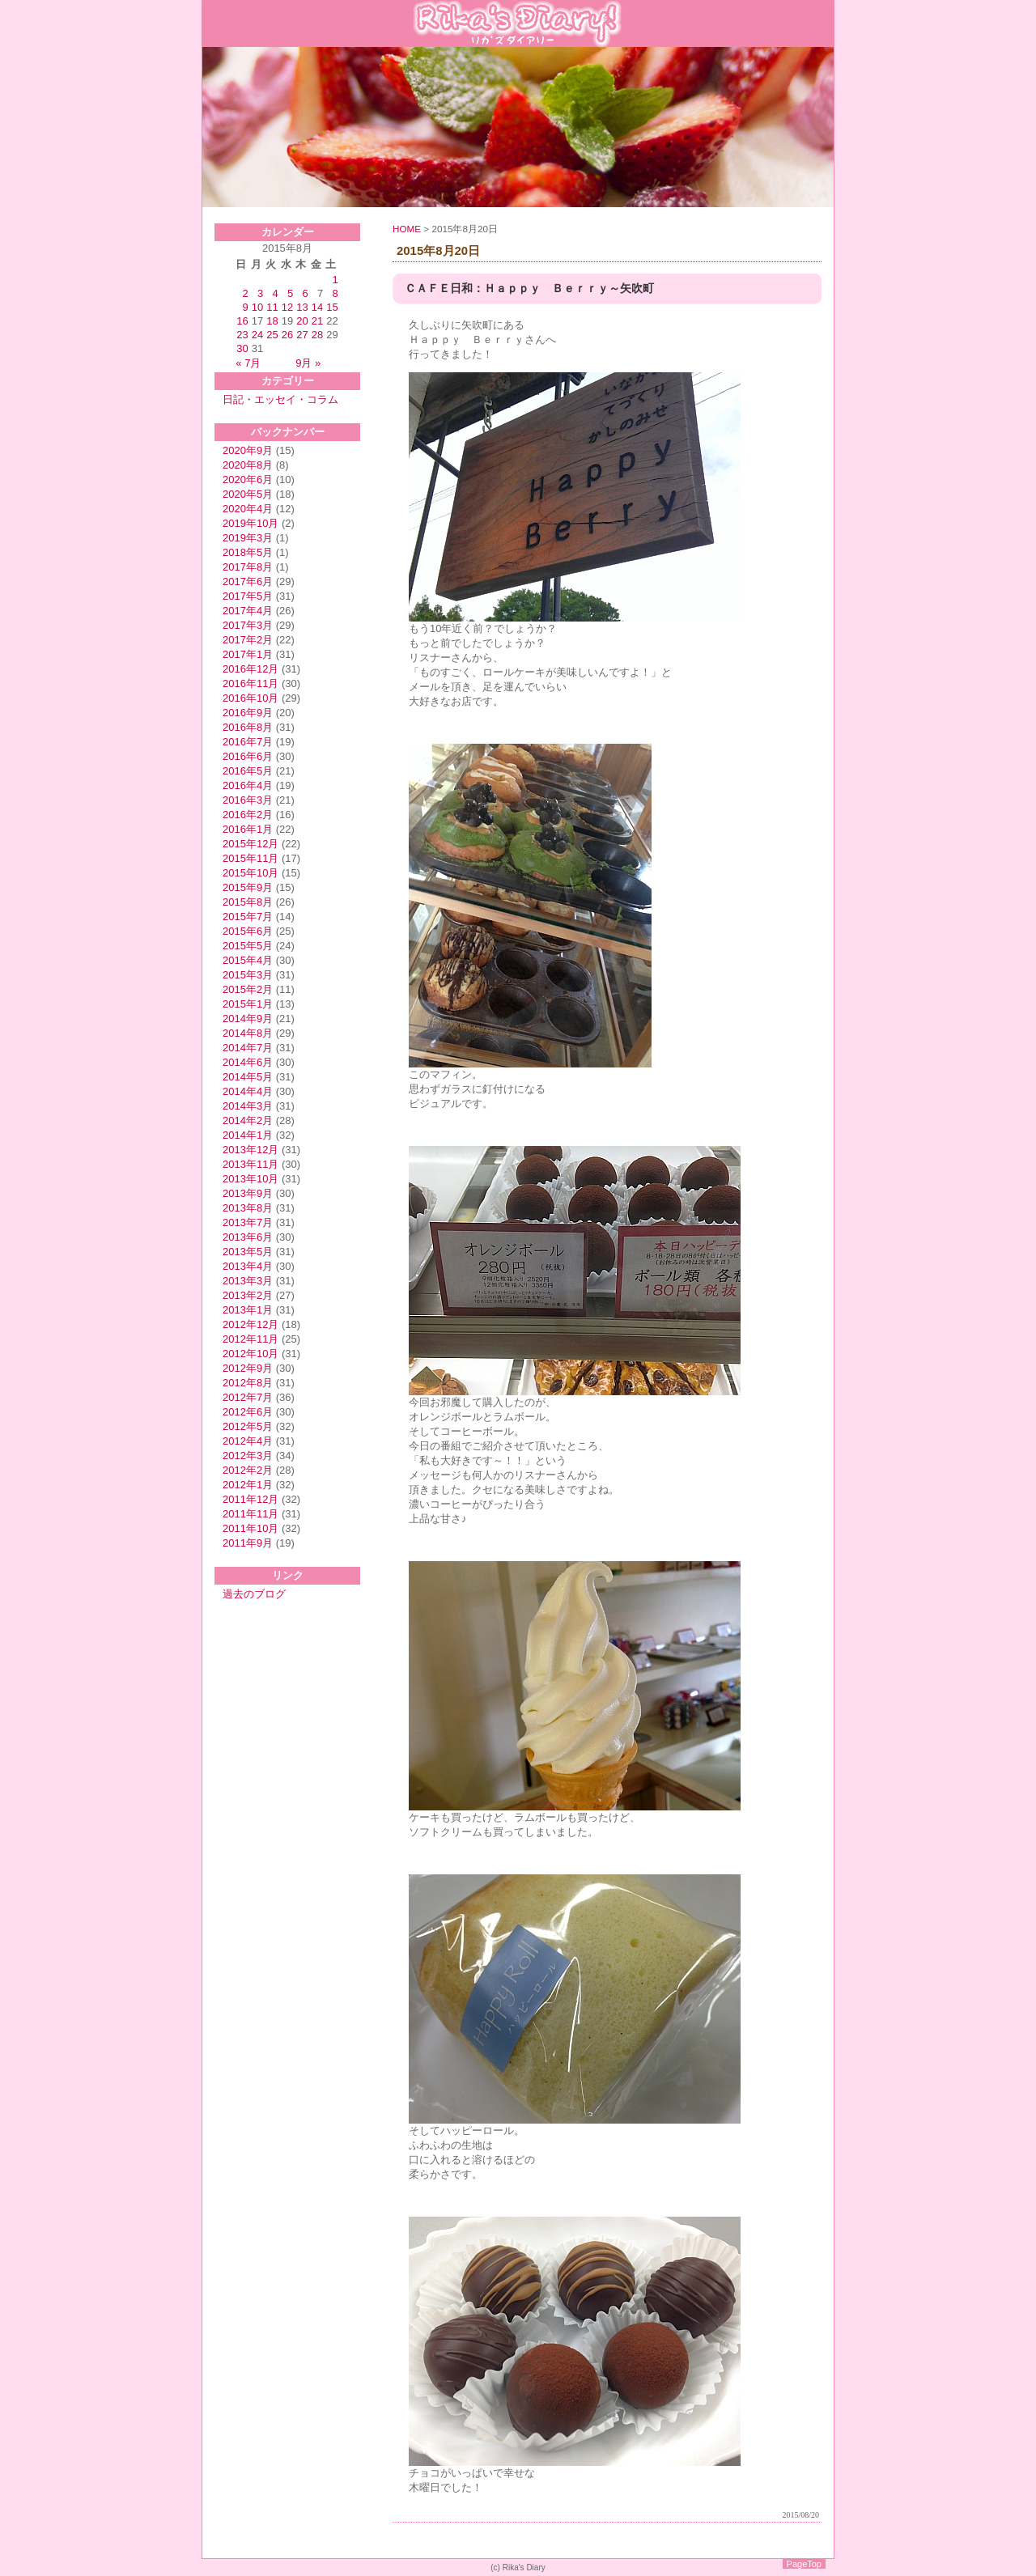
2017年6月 (248, 581)
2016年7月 (248, 742)
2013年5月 (248, 1252)
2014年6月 (248, 1062)
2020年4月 (248, 509)
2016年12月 (250, 669)
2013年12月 (250, 1150)
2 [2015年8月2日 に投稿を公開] (245, 293)
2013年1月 (248, 1310)
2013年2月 (248, 1295)
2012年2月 (248, 1470)
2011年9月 (248, 1543)
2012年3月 (248, 1455)
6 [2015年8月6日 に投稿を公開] (305, 293)
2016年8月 (248, 727)
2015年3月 (248, 975)
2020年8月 (248, 465)
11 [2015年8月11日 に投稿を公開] (272, 307)
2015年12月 (250, 844)
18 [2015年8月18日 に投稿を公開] (272, 321)
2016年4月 (248, 785)
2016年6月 (248, 756)
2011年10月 (250, 1528)
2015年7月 (248, 916)
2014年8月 (248, 1033)
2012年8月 (248, 1383)
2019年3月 (248, 538)
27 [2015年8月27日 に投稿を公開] (302, 335)
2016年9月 (248, 713)
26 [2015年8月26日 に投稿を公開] (287, 335)
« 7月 (248, 363)
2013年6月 (248, 1237)
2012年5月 (248, 1426)
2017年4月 (248, 611)
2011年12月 (250, 1499)
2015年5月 (248, 946)
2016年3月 (248, 800)
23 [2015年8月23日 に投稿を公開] (242, 335)
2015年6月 (248, 931)
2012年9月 (248, 1368)
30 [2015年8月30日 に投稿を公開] (242, 348)
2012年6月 (248, 1412)
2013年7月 (248, 1222)
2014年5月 (248, 1077)
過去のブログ (254, 1594)
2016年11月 (250, 683)
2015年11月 (250, 858)
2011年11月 (250, 1514)
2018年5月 (248, 552)
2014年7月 (248, 1048)
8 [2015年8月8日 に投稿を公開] (335, 293)
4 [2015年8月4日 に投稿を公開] (275, 293)
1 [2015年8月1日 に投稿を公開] (335, 280)
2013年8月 (248, 1208)
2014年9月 (248, 1018)
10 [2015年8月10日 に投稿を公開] (257, 307)
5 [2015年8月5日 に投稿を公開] (290, 293)
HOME (407, 228)
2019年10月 (250, 523)
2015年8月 (248, 902)
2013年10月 (250, 1179)
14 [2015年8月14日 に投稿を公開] (317, 307)
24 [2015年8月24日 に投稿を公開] (257, 335)
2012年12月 (250, 1324)
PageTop (804, 2564)
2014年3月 (248, 1106)
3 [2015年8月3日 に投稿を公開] (260, 293)
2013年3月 (248, 1281)
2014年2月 (248, 1120)
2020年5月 (248, 494)
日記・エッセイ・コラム (280, 399)
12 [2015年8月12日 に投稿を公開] (287, 307)
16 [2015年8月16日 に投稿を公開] (242, 321)
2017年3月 (248, 625)
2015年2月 (248, 989)
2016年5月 (248, 771)
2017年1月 (248, 654)
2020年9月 (248, 450)
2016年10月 (250, 698)
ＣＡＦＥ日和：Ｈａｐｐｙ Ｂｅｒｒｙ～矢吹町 (529, 288)
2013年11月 (250, 1164)
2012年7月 (248, 1397)
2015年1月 (248, 1004)
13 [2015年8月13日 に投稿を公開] (302, 307)
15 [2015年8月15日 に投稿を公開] (332, 307)
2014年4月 (248, 1091)
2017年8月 (248, 567)
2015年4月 (248, 960)
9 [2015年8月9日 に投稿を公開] (245, 307)
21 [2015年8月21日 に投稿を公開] (317, 321)
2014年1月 (248, 1135)
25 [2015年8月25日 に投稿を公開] (272, 335)
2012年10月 (250, 1353)
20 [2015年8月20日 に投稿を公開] (302, 321)
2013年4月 (248, 1266)
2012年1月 (248, 1485)
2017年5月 (248, 596)
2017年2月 (248, 640)
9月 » (308, 363)
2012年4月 (248, 1441)
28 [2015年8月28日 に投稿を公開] (317, 335)
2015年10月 (250, 873)
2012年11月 (250, 1339)
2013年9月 (248, 1193)
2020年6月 (248, 479)
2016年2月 (248, 814)
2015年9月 (248, 887)
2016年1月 (248, 829)
